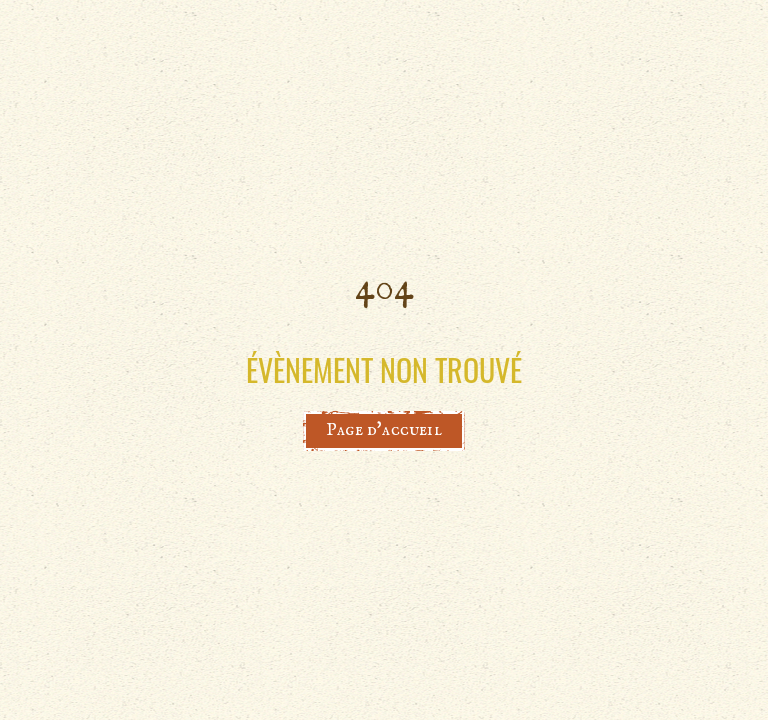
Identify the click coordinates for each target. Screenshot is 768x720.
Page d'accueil (384, 430)
